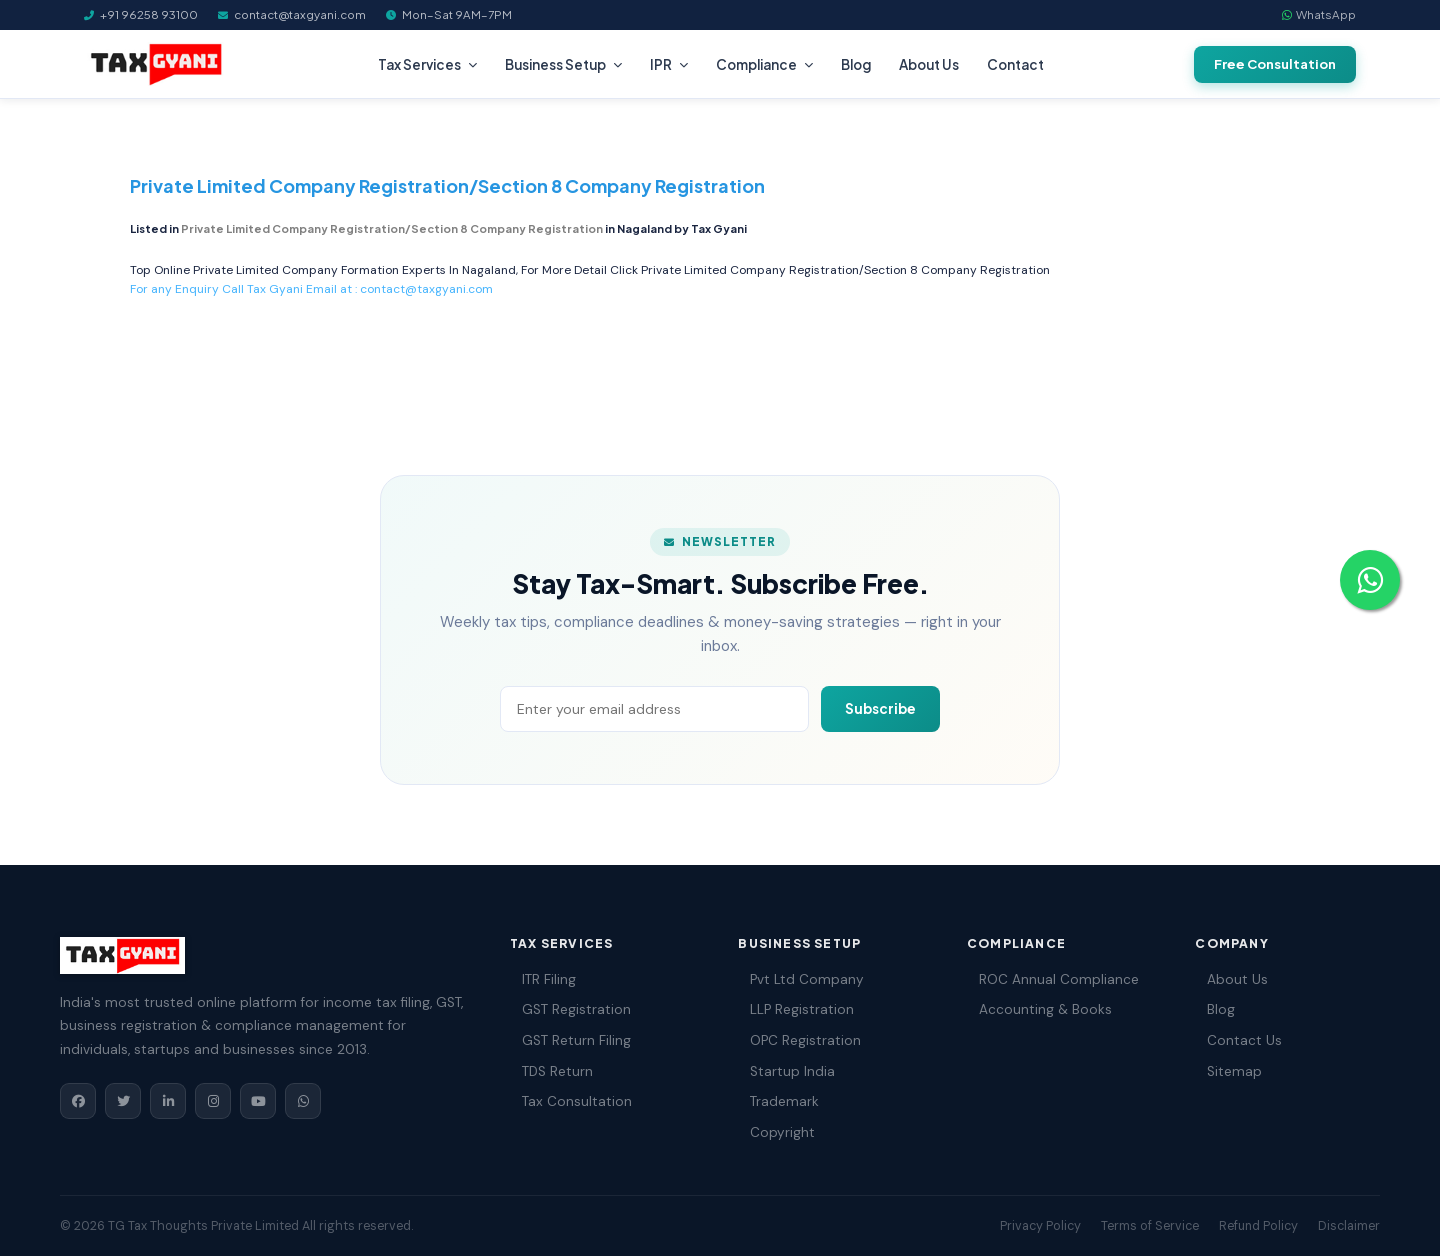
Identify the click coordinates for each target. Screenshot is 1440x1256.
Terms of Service (1150, 1226)
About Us (929, 64)
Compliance (764, 64)
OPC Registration (799, 1040)
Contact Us (1238, 1040)
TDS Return (551, 1071)
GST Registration (570, 1009)
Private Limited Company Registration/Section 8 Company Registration (845, 270)
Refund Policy (1258, 1226)
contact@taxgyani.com (426, 289)
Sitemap (1228, 1071)
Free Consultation (1275, 64)
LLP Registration (796, 1009)
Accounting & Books (1039, 1009)
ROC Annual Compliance (1053, 979)
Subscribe (880, 708)
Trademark (778, 1101)
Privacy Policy (1040, 1226)
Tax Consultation (571, 1101)
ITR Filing (543, 979)
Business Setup (563, 64)
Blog (856, 64)
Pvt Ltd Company (801, 979)
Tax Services (427, 64)
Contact (1015, 64)
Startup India (786, 1071)
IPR (669, 64)
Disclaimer (1349, 1226)
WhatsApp (1319, 14)
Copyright (776, 1132)
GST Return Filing (570, 1040)
